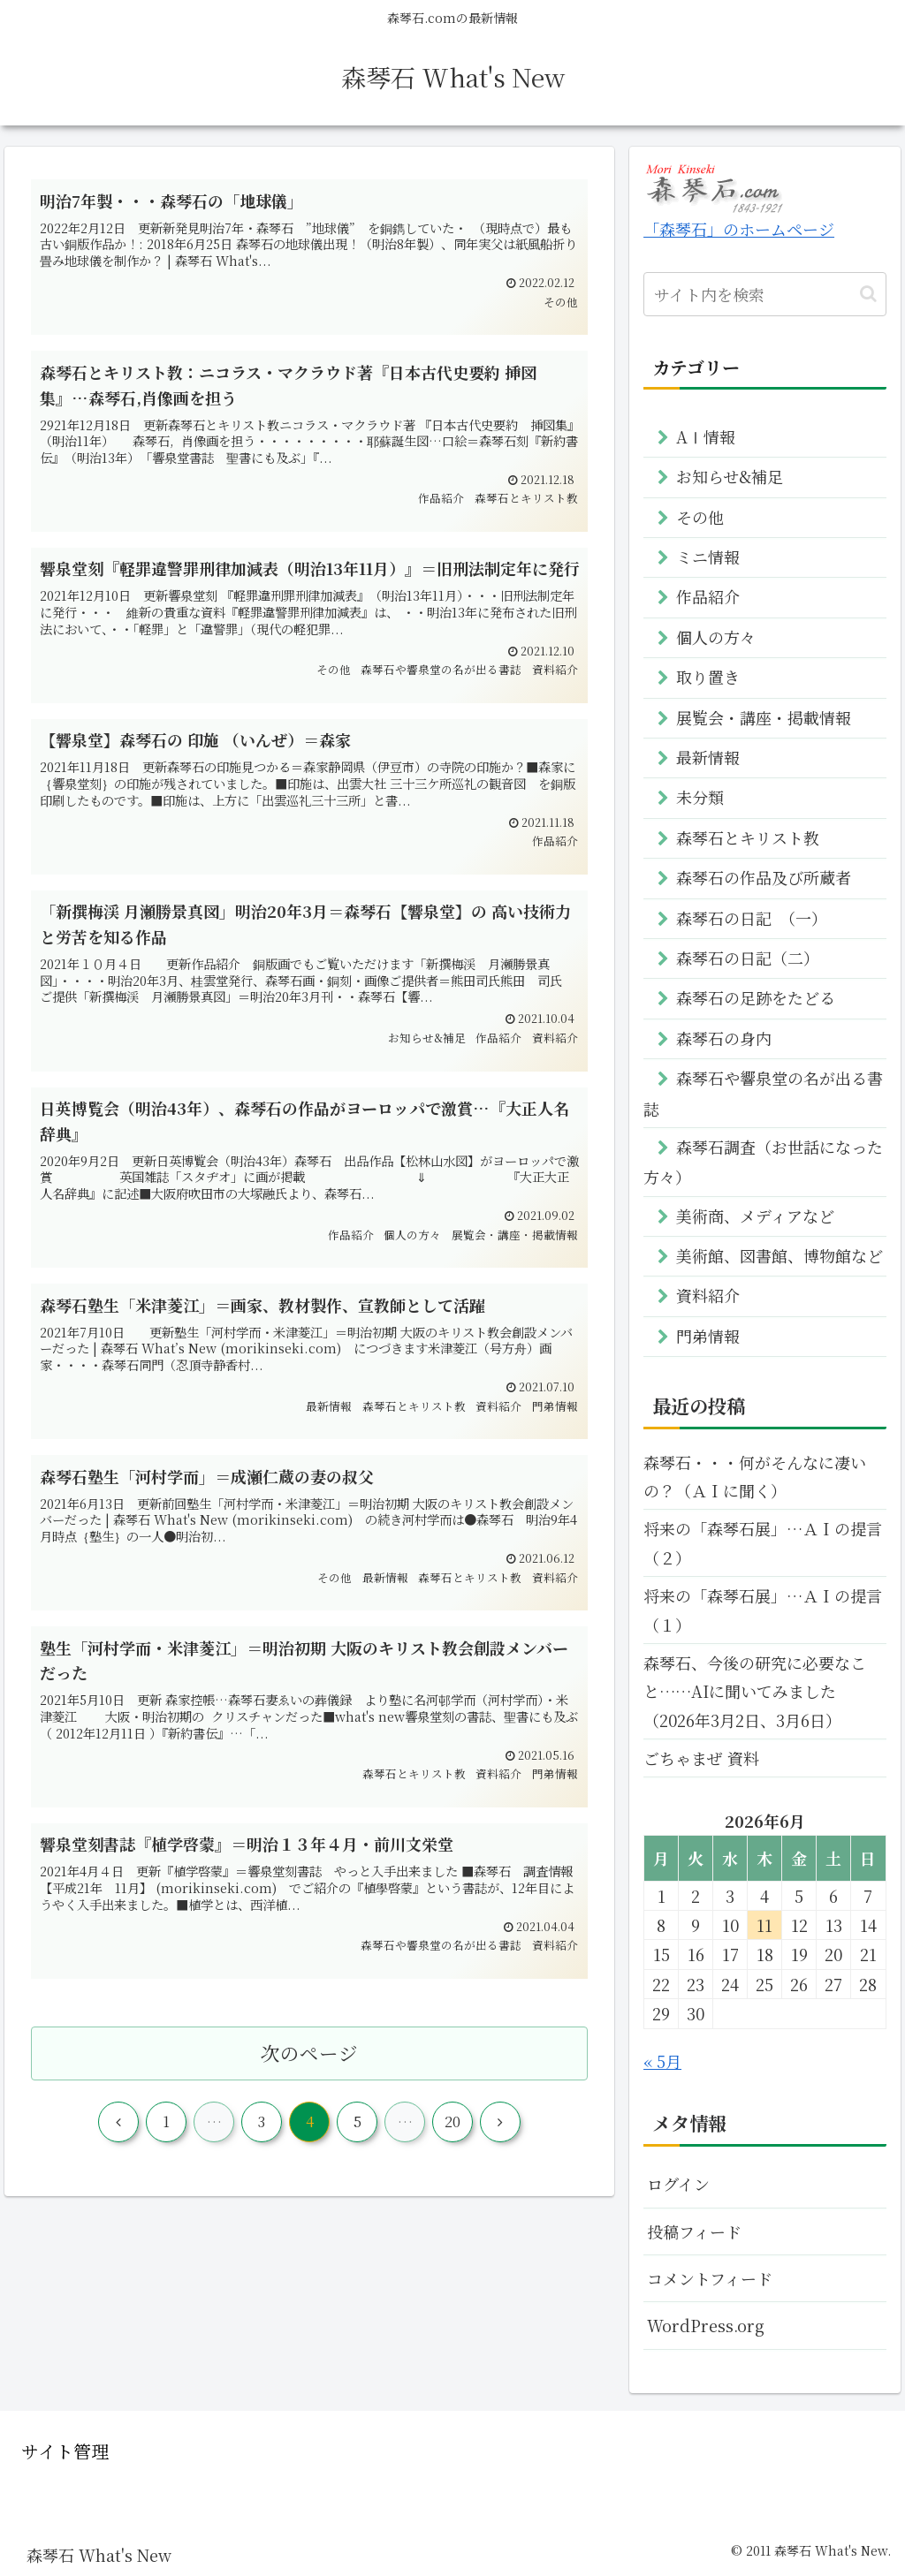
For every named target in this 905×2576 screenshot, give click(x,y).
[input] (764, 294)
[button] (868, 294)
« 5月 (662, 2060)
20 (452, 2121)
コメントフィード (709, 2278)
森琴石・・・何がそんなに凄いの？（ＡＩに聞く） (754, 1476)
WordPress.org (705, 2325)
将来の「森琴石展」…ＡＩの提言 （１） (764, 1609)
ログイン (678, 2183)
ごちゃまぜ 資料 (701, 1757)
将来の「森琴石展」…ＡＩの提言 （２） (764, 1542)
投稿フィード (694, 2231)
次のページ (309, 2052)
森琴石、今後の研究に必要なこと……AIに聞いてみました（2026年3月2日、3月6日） (754, 1691)
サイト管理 (65, 2451)
